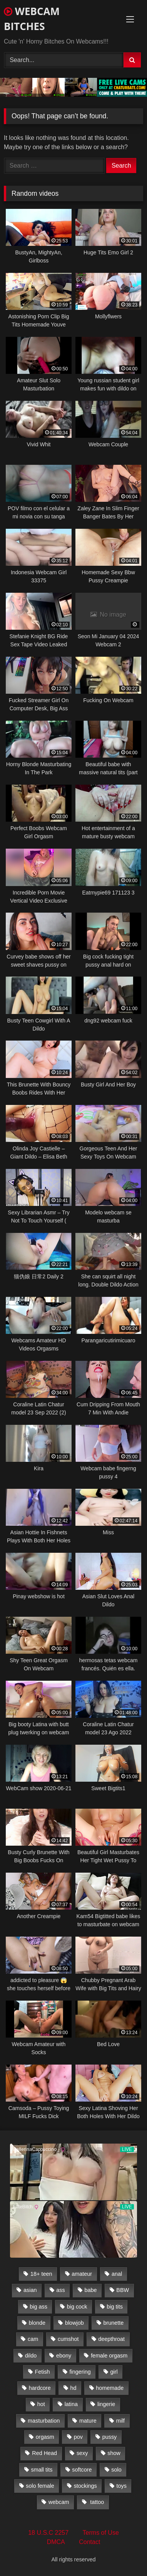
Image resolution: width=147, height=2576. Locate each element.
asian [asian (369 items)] (30, 2290)
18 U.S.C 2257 (48, 2532)
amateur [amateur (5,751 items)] (82, 2274)
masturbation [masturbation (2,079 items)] (44, 2421)
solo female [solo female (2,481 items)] (40, 2486)
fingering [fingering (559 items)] (79, 2372)
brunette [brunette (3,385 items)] (114, 2323)
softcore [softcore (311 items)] (82, 2470)
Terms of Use (101, 2532)
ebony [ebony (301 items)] (63, 2355)
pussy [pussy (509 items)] (109, 2437)
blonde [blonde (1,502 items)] (37, 2323)
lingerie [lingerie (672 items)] (106, 2404)
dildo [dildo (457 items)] (31, 2355)
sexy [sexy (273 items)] (82, 2453)
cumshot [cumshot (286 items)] (68, 2339)
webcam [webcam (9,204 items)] (58, 2502)
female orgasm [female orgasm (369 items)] (109, 2355)
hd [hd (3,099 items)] (73, 2388)
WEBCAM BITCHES (32, 18)
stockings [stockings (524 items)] (85, 2486)
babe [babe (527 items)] (91, 2290)
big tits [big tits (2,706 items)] (115, 2307)
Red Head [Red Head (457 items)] (44, 2453)
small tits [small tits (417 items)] (41, 2470)
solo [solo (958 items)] (116, 2470)
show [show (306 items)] (113, 2453)
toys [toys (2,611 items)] (122, 2486)
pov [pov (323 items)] (78, 2437)
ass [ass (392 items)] (60, 2290)
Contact (89, 2542)
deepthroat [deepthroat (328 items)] (111, 2339)
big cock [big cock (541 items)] (77, 2307)
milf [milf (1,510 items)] (120, 2421)
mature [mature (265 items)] (88, 2421)
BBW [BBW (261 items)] (122, 2290)
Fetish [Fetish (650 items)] (42, 2372)
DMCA (56, 2542)
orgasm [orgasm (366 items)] (45, 2437)
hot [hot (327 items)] (41, 2404)
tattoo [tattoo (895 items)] (96, 2502)
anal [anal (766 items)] (117, 2274)
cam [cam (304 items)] (33, 2339)
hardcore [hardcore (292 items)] (40, 2388)
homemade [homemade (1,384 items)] (110, 2388)
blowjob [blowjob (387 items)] (74, 2323)
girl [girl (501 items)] (114, 2372)
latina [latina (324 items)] (71, 2404)
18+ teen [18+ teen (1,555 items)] (41, 2274)
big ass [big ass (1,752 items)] (38, 2307)
